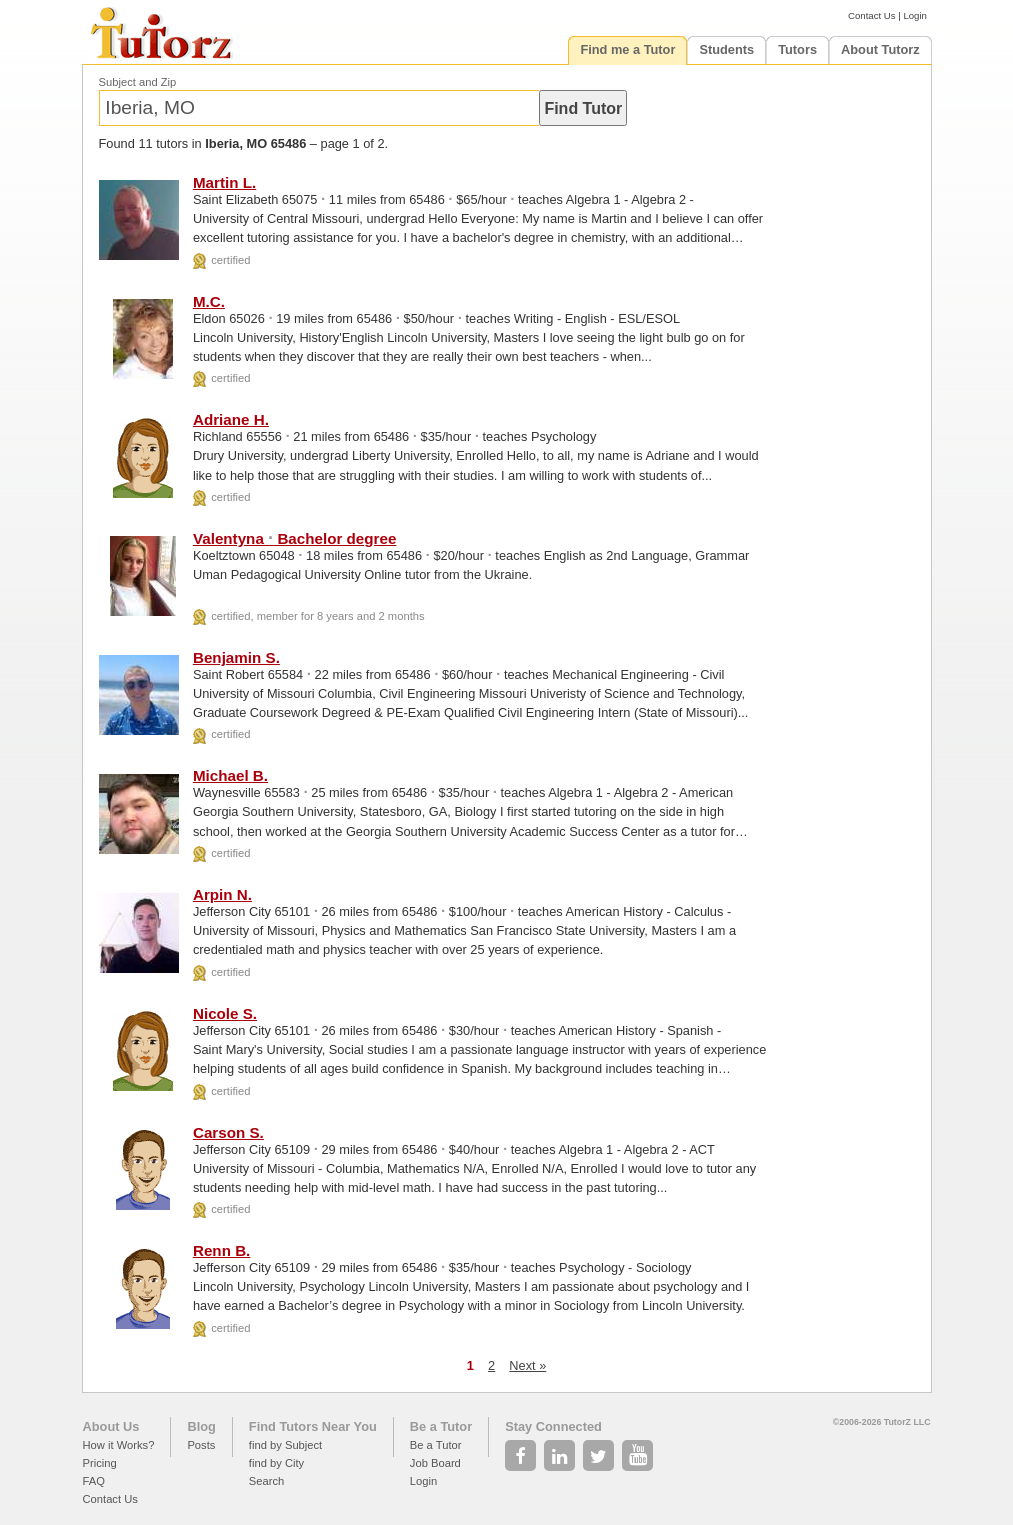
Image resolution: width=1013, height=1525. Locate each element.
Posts (201, 1445)
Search (266, 1481)
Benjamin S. (236, 657)
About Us (111, 1426)
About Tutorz (880, 49)
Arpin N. (222, 894)
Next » (527, 1365)
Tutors (797, 49)
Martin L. (224, 182)
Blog (201, 1426)
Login (914, 15)
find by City (276, 1463)
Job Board (435, 1463)
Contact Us (871, 15)
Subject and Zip (138, 82)
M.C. (209, 301)
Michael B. (230, 775)
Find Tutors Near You (313, 1426)
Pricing (100, 1463)
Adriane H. (231, 419)
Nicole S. (225, 1013)
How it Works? (119, 1445)
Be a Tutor (441, 1426)
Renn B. (221, 1250)
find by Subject (285, 1445)
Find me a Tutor (627, 49)
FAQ (94, 1481)
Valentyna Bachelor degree (294, 538)
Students (726, 49)
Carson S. (228, 1132)
